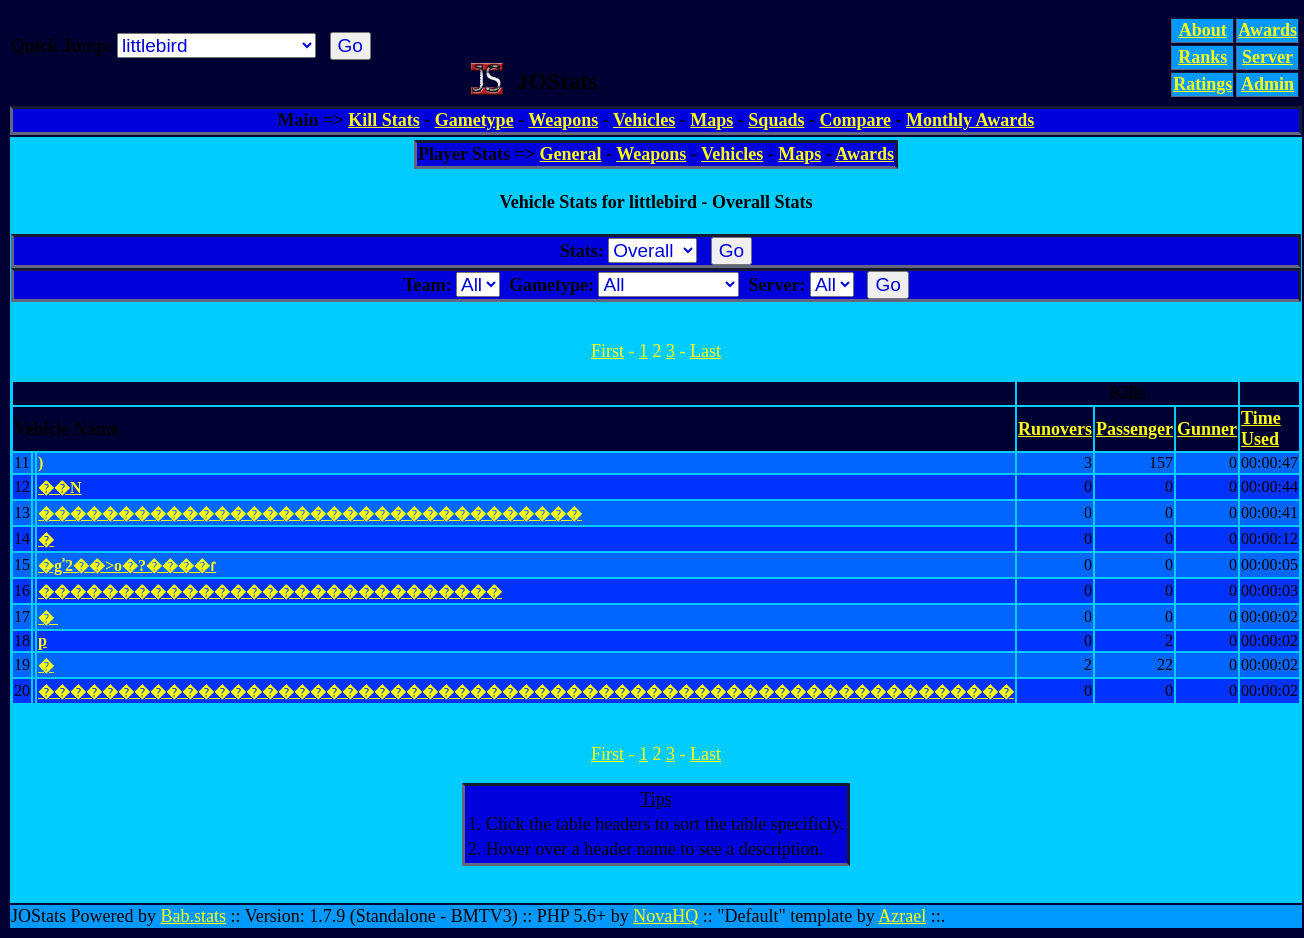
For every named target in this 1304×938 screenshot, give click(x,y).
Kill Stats (384, 120)
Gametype (474, 120)
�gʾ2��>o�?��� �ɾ (127, 565)
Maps (711, 120)
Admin (1267, 84)
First (607, 351)
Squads (776, 120)
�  (48, 617)
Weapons (563, 120)
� (46, 665)
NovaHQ (665, 916)
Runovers (1055, 429)
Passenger (1134, 429)
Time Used (1261, 428)
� (46, 539)
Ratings (1202, 84)
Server (1267, 57)
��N (60, 487)
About (1203, 30)
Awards (1267, 30)
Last (705, 351)
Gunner (1207, 429)
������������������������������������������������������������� (526, 691)
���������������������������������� (310, 513)
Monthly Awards (970, 120)
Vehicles (644, 120)
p (42, 640)
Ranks (1202, 57)
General (571, 154)
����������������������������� (270, 591)
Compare (855, 120)
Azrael (902, 916)
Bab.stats (194, 916)
